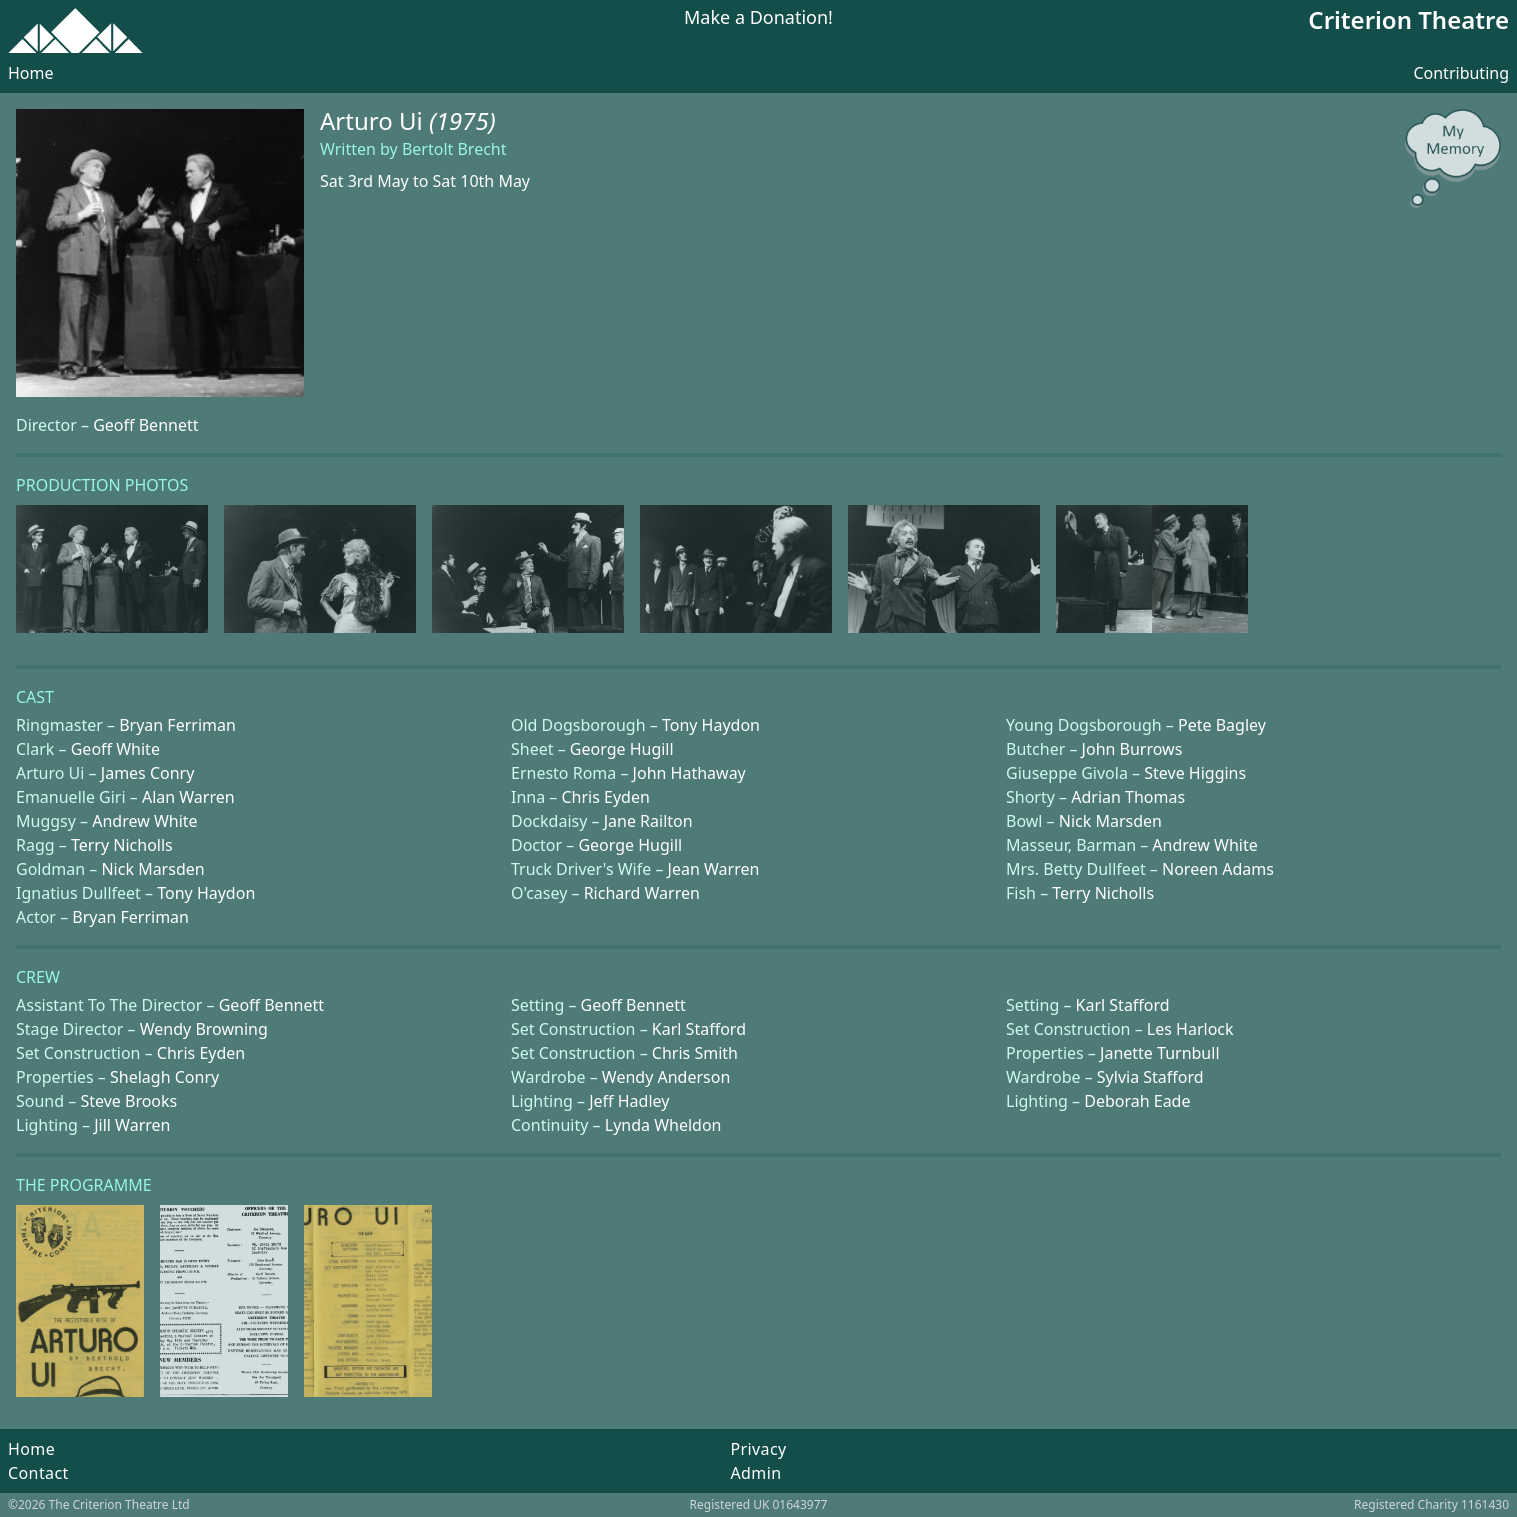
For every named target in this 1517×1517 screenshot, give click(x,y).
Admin (755, 1473)
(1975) (462, 120)
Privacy (758, 1449)
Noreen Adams (1218, 869)
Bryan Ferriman (177, 725)
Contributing (1461, 73)
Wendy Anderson (666, 1077)
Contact (38, 1473)
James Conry (148, 773)
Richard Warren (642, 893)
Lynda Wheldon (663, 1125)
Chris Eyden (606, 797)
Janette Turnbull (1159, 1053)
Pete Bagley (1222, 725)
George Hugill (622, 749)
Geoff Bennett (145, 425)
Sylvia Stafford (1150, 1077)
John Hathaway (689, 773)
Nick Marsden (1110, 821)
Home (31, 73)
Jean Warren (714, 869)
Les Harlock (1190, 1029)
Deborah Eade (1137, 1101)
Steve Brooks (128, 1101)
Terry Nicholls (122, 845)
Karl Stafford (1123, 1005)
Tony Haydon (711, 725)
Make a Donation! (758, 18)
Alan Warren (188, 797)
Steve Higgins (1195, 773)
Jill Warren (132, 1125)
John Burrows (1132, 749)
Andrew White (144, 821)
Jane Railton (648, 821)
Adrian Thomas (1128, 797)
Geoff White (115, 749)
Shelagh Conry (164, 1077)
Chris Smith (695, 1053)
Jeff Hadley (629, 1101)
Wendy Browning (204, 1029)
